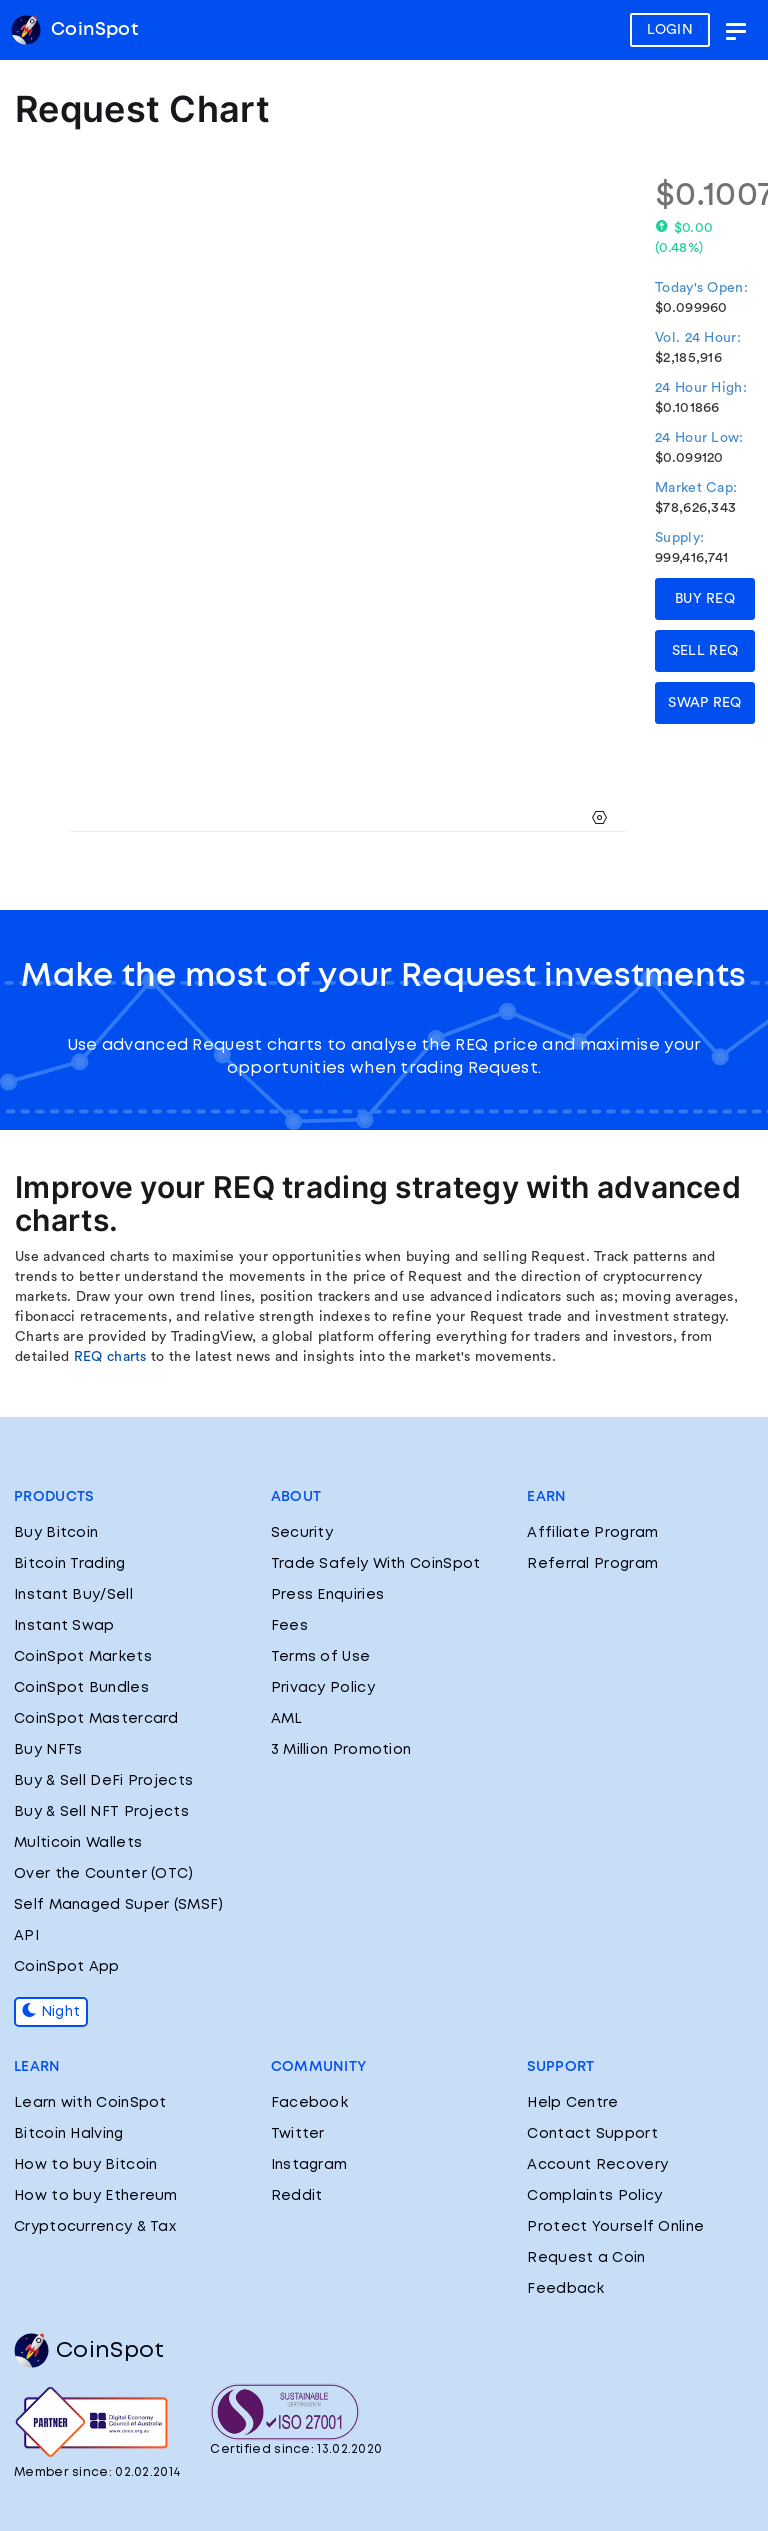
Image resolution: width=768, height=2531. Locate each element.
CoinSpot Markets (83, 1657)
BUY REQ (705, 599)
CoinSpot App (67, 1967)
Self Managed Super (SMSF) (119, 1905)
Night (51, 2012)
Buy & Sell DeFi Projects (103, 1781)
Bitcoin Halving (69, 2134)
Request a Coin (586, 2258)
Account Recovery (597, 2165)
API (26, 1936)
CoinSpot (89, 2351)
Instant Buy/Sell (73, 1595)
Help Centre (572, 2103)
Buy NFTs (48, 1750)
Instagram (309, 2165)
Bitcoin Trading (70, 1564)
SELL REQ (705, 651)
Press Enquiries (328, 1595)
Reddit (297, 2196)
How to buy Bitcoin (85, 2165)
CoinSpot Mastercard (96, 1719)
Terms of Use (321, 1657)
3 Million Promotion (341, 1750)
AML (287, 1719)
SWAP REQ (704, 703)
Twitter (298, 2134)
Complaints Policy (594, 2196)
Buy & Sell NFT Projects (101, 1812)
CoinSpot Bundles (81, 1688)
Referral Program (592, 1564)
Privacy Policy (323, 1688)
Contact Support (592, 2134)
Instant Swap (64, 1626)
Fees (289, 1626)
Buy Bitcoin (56, 1533)
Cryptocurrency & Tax (95, 2227)
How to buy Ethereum (96, 2196)
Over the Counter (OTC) (104, 1874)
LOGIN (670, 30)
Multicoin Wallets (78, 1843)
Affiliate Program (592, 1533)
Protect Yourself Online (615, 2227)
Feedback (565, 2289)
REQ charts (110, 1357)
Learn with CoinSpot (90, 2103)
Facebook (309, 2103)
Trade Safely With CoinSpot (376, 1564)
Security (302, 1533)
